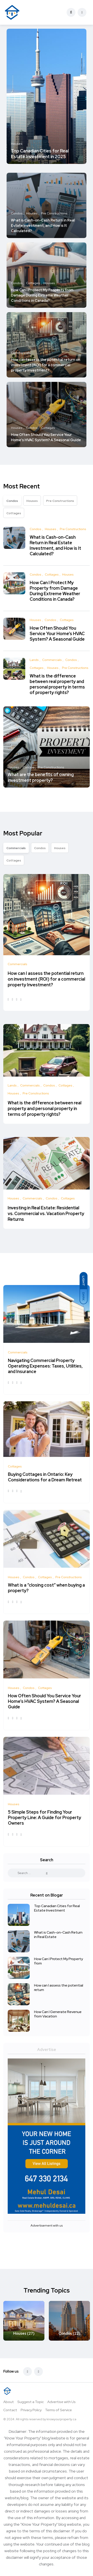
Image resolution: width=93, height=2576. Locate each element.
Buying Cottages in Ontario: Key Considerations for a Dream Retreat (45, 1477)
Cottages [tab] (13, 513)
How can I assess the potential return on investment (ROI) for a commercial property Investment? (45, 365)
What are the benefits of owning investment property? (41, 777)
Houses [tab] (32, 501)
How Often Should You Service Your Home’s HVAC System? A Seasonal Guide (57, 633)
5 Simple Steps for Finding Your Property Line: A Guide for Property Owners (44, 1817)
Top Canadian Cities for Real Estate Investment (57, 1908)
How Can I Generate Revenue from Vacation (58, 2014)
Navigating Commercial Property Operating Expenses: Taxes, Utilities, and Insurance (45, 1366)
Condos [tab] (12, 501)
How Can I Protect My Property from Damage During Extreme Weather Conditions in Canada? (42, 295)
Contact (10, 2410)
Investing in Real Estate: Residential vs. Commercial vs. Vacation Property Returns (46, 1213)
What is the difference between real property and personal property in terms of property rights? (57, 684)
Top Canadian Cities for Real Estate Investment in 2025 (40, 153)
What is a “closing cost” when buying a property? (46, 1588)
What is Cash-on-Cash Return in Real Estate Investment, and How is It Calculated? (43, 225)
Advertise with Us (61, 2402)
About (8, 2402)
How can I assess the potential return (58, 1987)
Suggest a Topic (30, 2402)
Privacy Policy (31, 2410)
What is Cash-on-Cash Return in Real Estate (58, 1934)
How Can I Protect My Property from (58, 1961)
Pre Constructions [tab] (60, 501)
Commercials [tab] (16, 848)
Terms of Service (58, 2410)
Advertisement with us (47, 2225)
